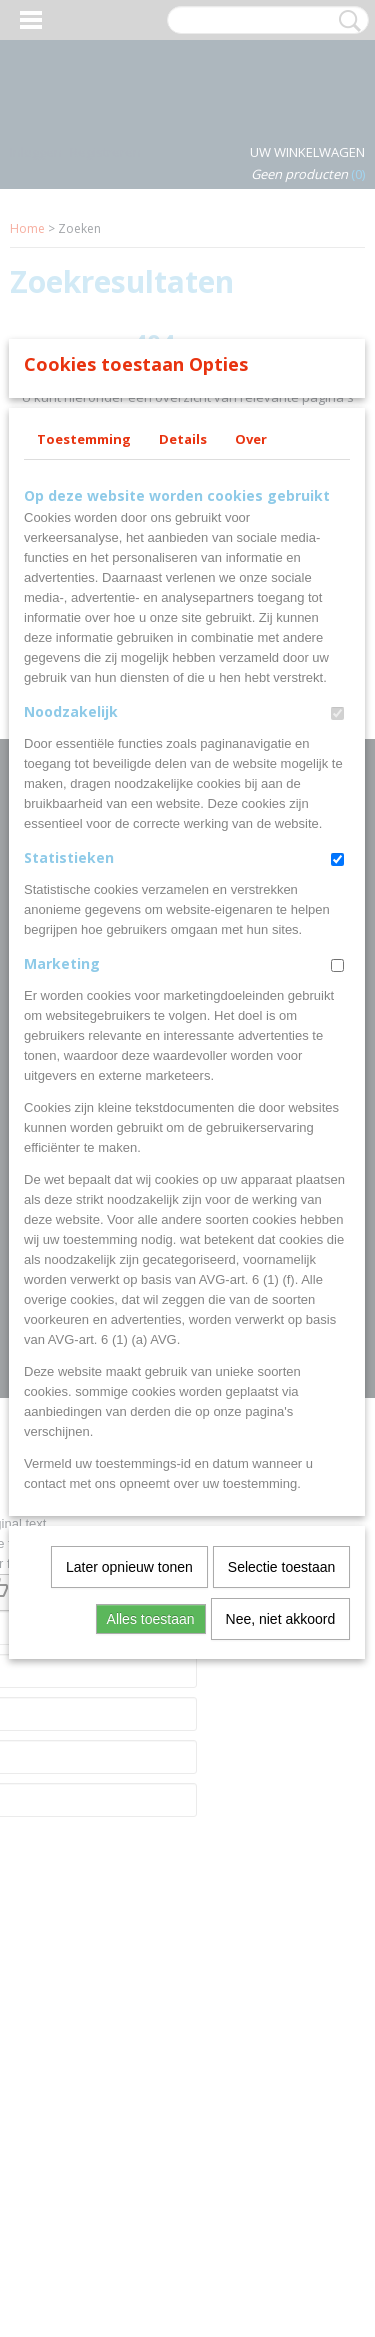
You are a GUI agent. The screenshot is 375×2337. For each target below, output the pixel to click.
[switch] (337, 1001)
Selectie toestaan (281, 1855)
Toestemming (84, 727)
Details (183, 727)
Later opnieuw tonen (129, 1855)
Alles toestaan (151, 1907)
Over (251, 727)
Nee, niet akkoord (281, 1907)
